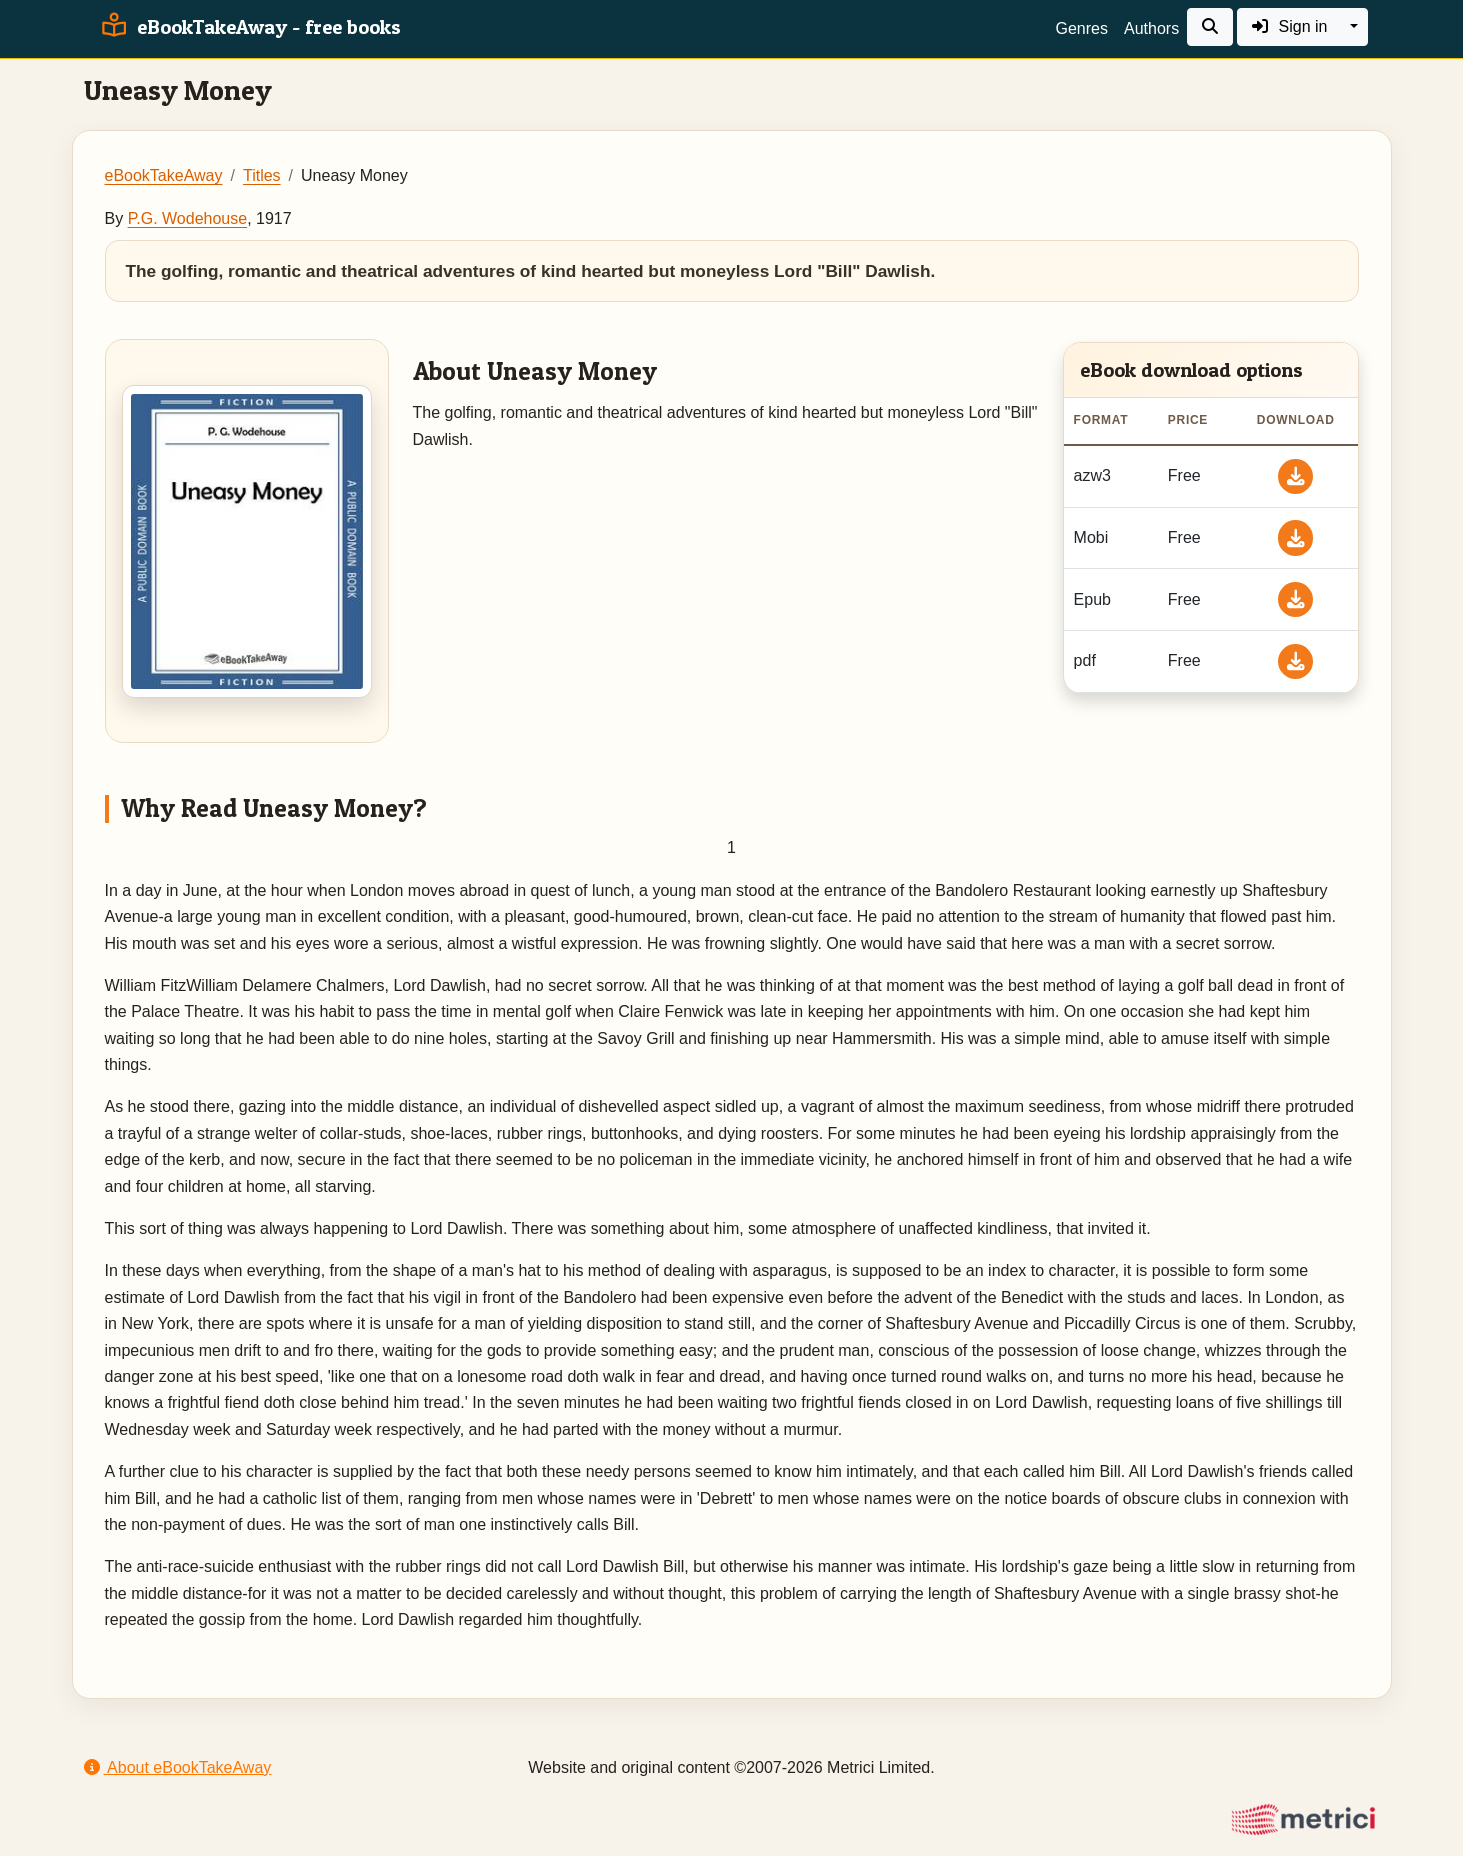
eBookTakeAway (164, 175)
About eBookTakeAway (178, 1767)
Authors (1151, 28)
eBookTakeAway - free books (248, 27)
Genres (1082, 28)
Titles (262, 175)
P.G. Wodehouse (188, 218)
